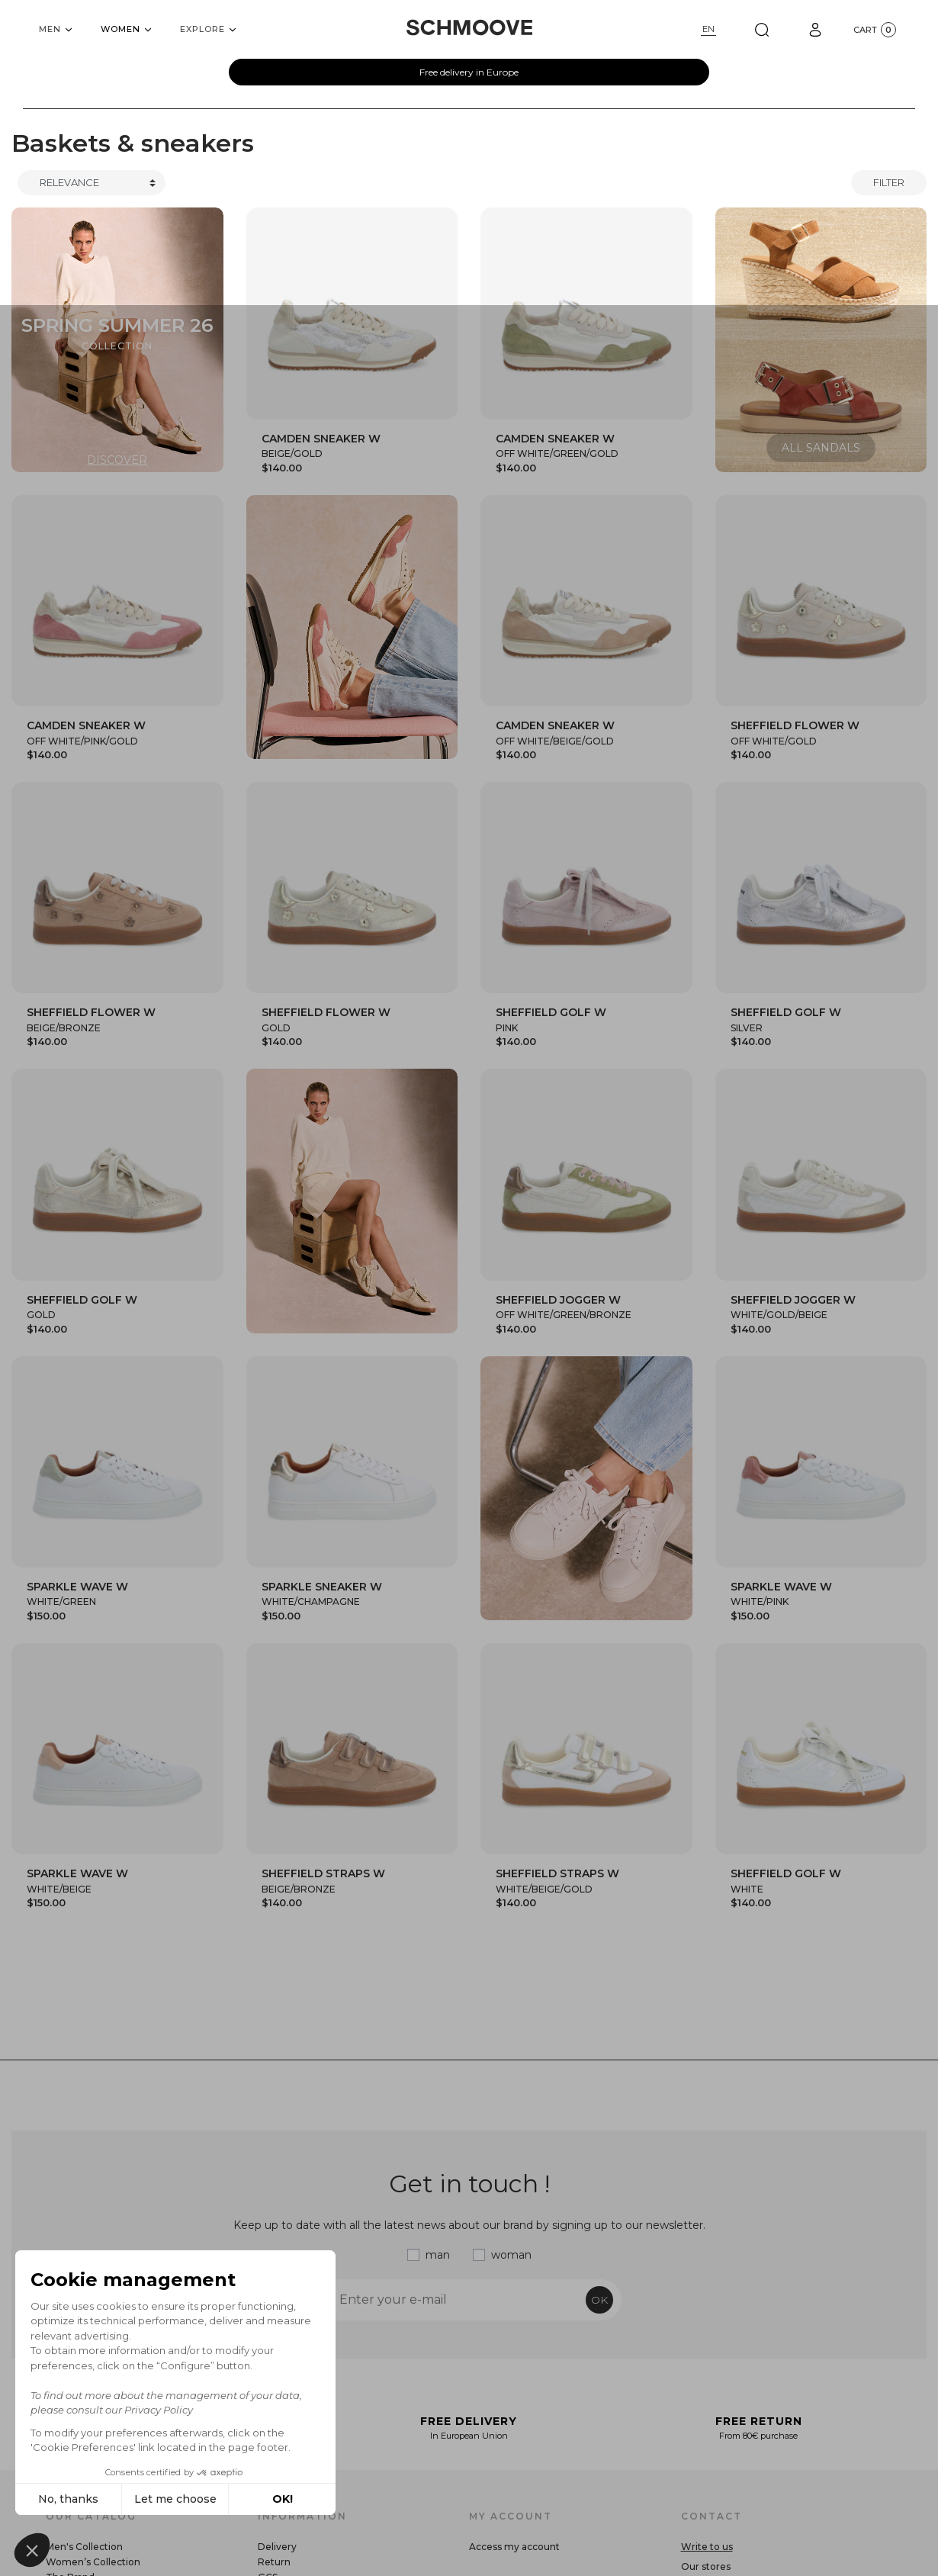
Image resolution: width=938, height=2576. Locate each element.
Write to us (707, 2546)
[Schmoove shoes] (469, 27)
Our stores (706, 2566)
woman (511, 2255)
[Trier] (91, 183)
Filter (888, 182)
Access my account (514, 2546)
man (438, 2255)
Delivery (277, 2546)
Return (274, 2562)
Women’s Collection (93, 2562)
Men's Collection (84, 2546)
